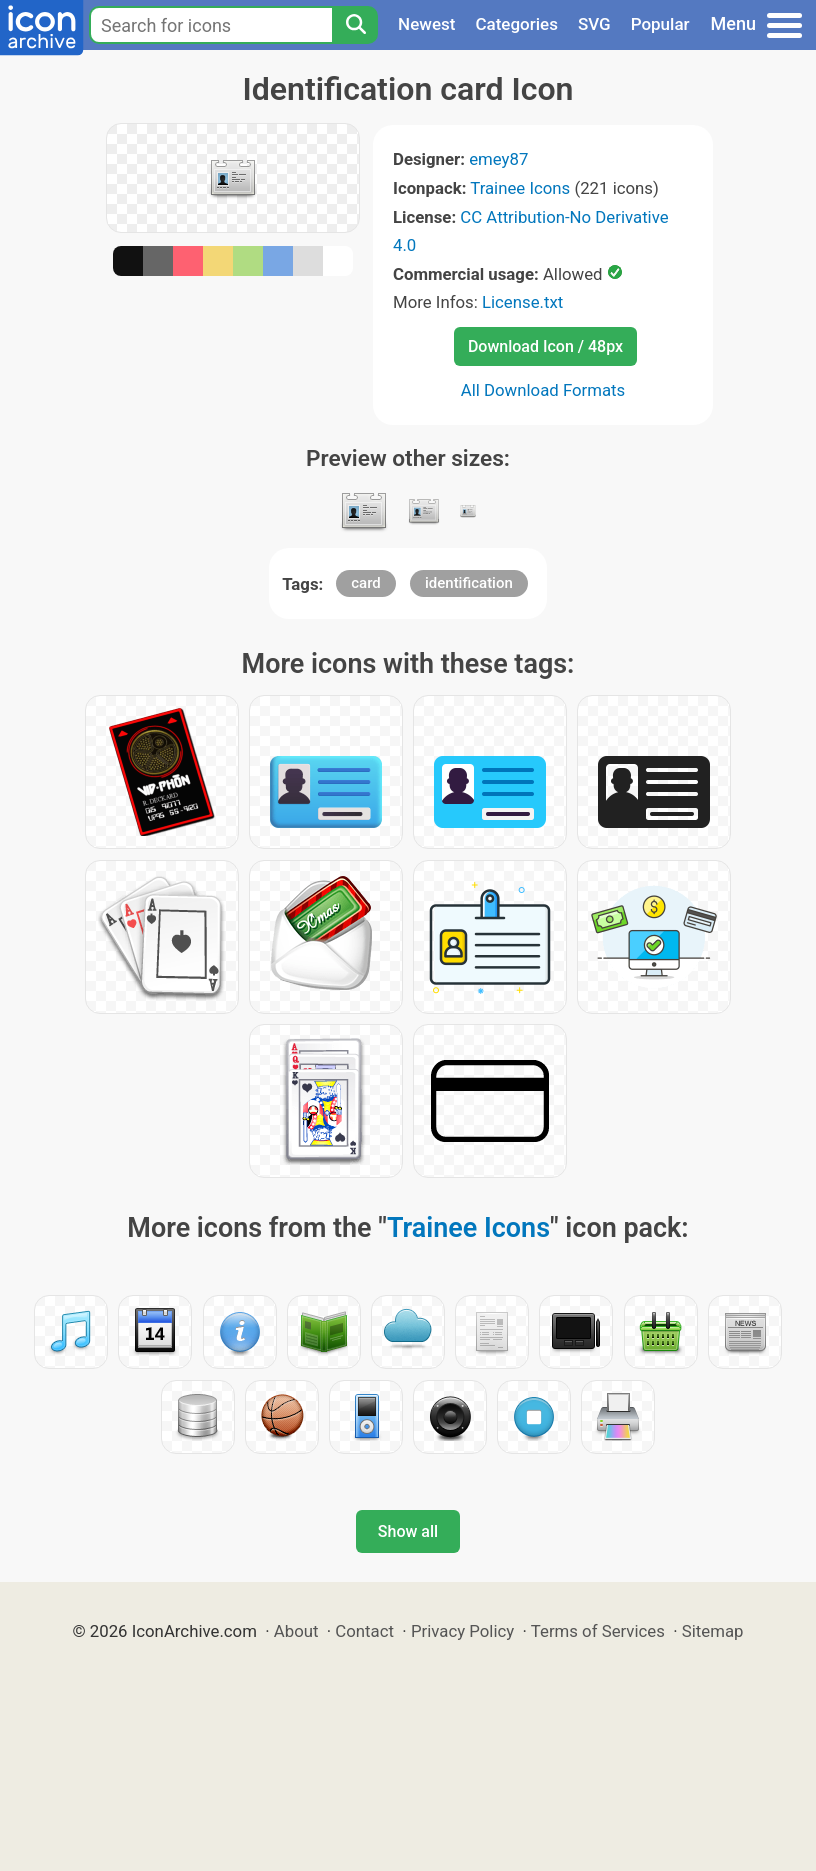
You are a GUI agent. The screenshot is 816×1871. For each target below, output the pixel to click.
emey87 (498, 159)
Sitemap (713, 1631)
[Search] (355, 25)
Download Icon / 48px (545, 346)
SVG (594, 24)
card (366, 583)
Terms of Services (598, 1631)
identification (469, 583)
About (296, 1631)
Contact (364, 1631)
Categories (516, 24)
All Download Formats (543, 390)
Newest (426, 24)
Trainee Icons (520, 188)
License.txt (522, 302)
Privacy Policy (462, 1631)
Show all (408, 1531)
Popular (660, 24)
